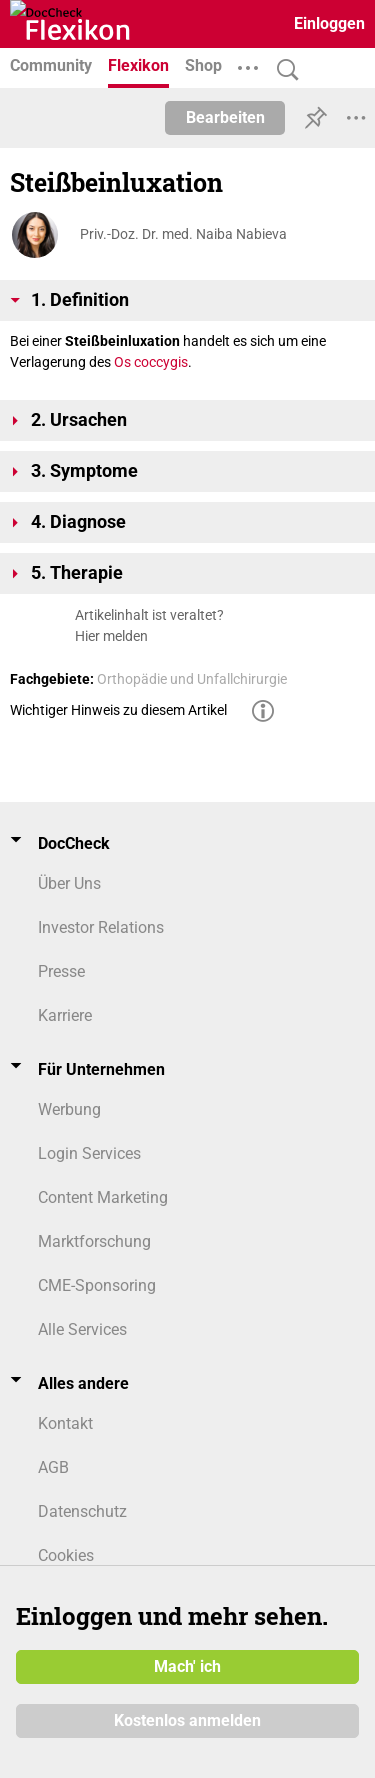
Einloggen (329, 23)
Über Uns (69, 883)
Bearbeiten (225, 117)
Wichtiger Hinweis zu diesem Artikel (118, 710)
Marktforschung (94, 1241)
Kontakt (65, 1423)
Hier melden (111, 636)
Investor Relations (101, 927)
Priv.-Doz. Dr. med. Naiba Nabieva (183, 234)
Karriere (65, 1015)
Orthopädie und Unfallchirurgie (192, 679)
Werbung (69, 1109)
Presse (61, 971)
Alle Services (82, 1329)
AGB (53, 1467)
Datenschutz (82, 1511)
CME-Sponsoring (97, 1285)
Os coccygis (151, 362)
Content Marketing (103, 1197)
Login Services (89, 1153)
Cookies (66, 1555)
